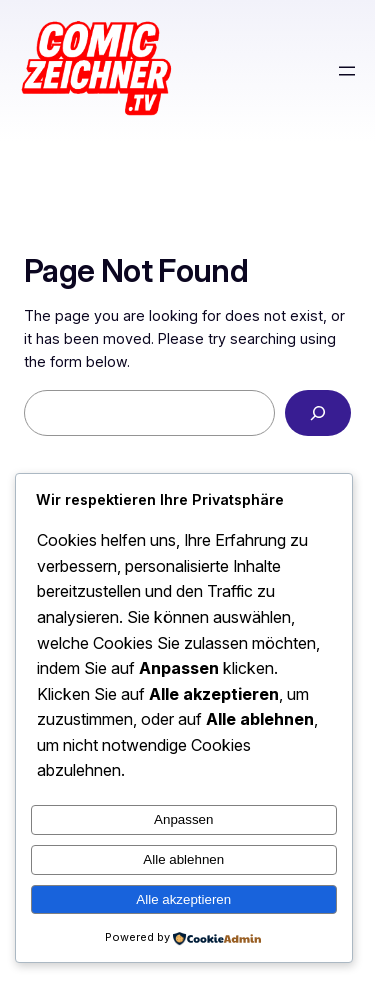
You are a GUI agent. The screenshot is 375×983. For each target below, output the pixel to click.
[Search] (318, 413)
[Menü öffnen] (347, 71)
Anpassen (183, 819)
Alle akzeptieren (183, 899)
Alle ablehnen (183, 859)
